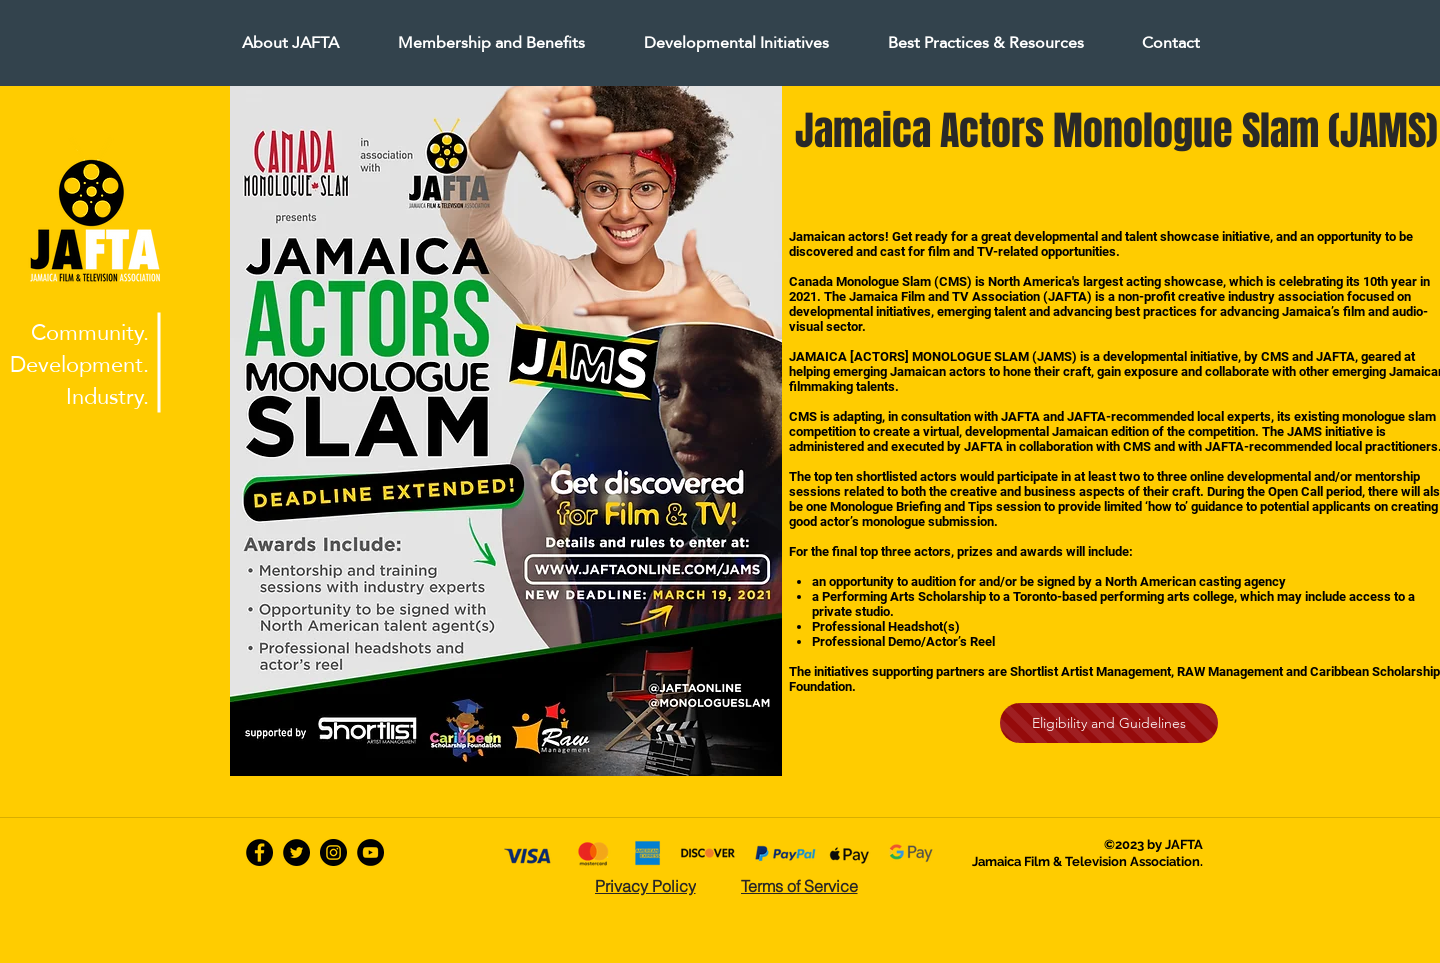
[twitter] (296, 852)
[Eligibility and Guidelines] (1109, 723)
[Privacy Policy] (645, 886)
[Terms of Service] (799, 886)
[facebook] (259, 852)
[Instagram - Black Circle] (333, 852)
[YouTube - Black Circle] (370, 852)
